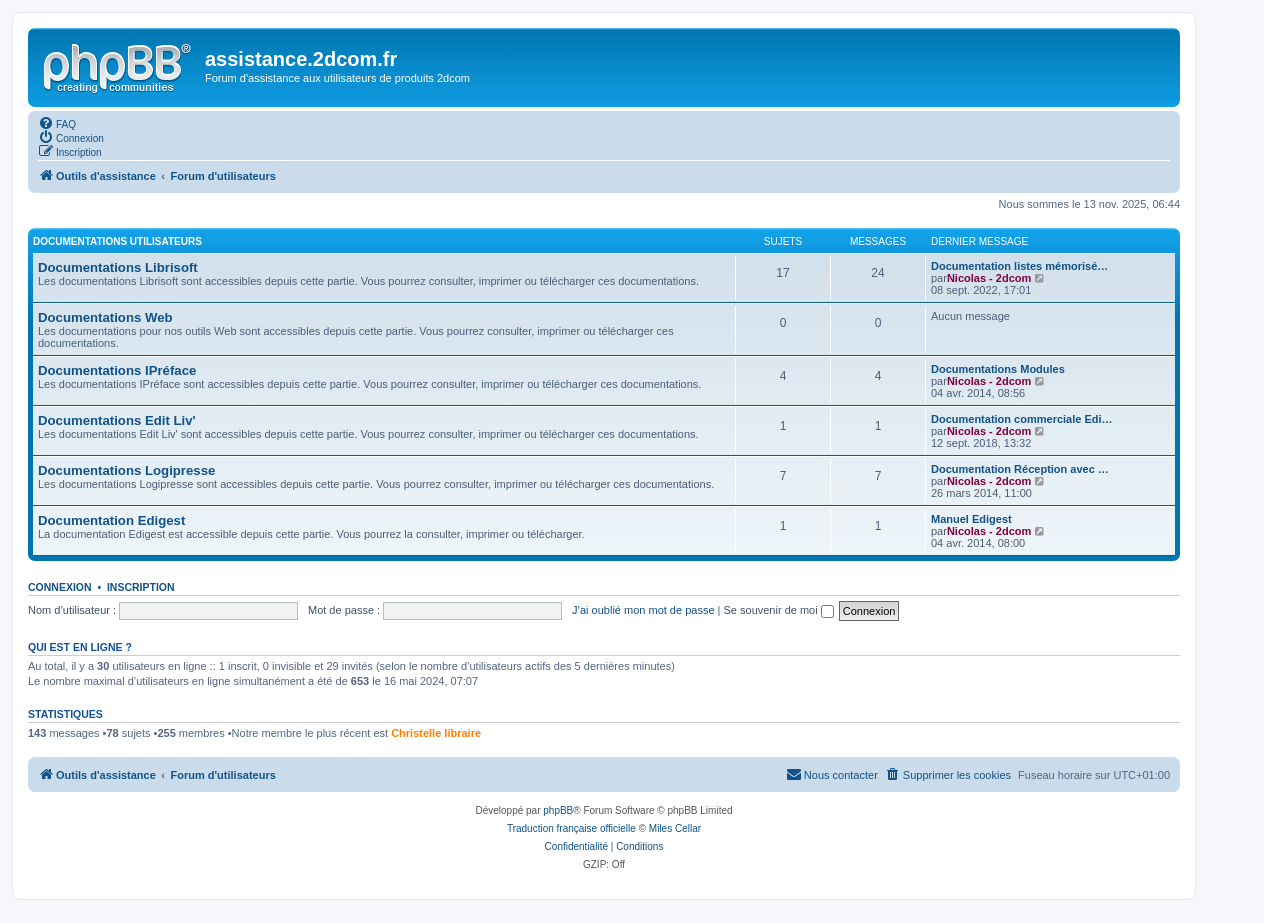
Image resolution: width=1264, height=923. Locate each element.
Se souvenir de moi (779, 610)
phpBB (558, 810)
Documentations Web (105, 317)
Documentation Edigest (111, 520)
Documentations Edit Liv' (117, 420)
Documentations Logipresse (126, 470)
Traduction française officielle (571, 828)
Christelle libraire (436, 733)
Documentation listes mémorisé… (1019, 266)
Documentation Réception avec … (1020, 469)
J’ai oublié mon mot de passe (643, 610)
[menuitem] (57, 123)
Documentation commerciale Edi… (1022, 419)
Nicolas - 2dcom (989, 278)
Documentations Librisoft (118, 267)
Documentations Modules (998, 369)
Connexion (60, 587)
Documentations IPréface (117, 370)
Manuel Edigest (971, 519)
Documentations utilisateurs (117, 241)
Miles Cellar (675, 828)
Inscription (141, 587)
